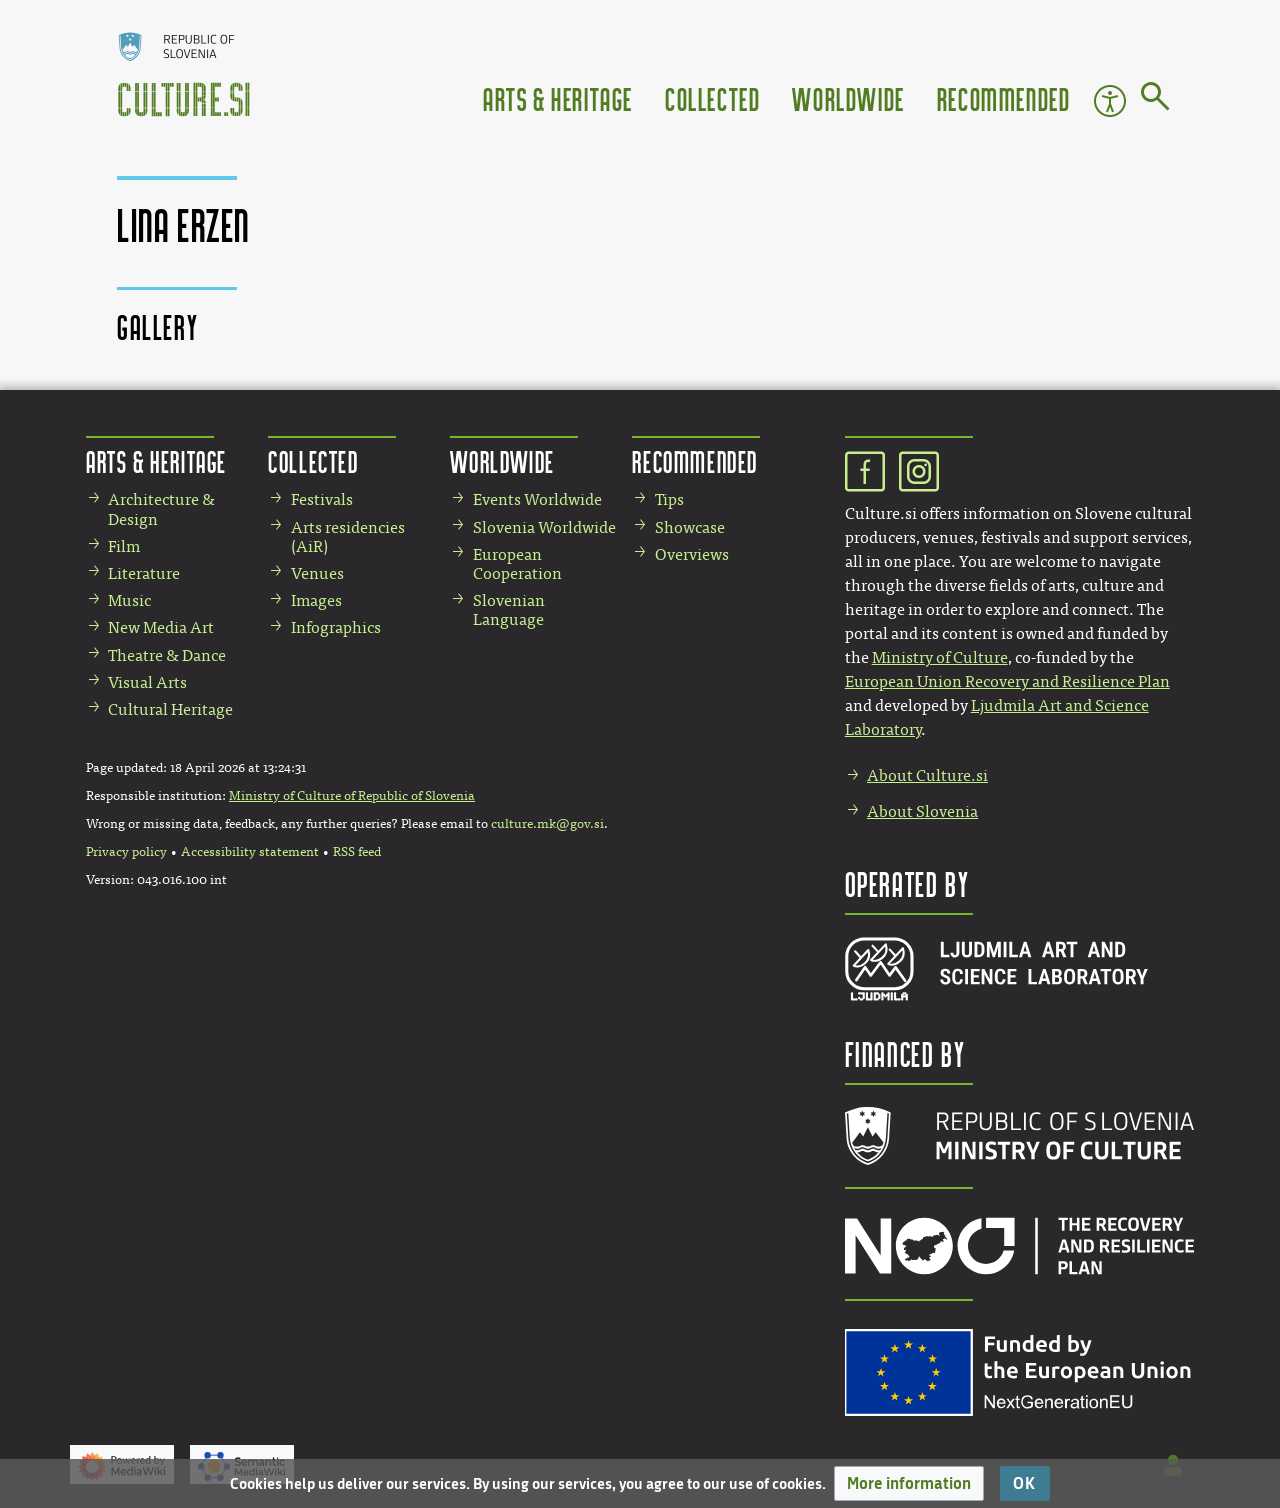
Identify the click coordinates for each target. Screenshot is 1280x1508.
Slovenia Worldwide (544, 527)
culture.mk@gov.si (547, 824)
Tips (669, 499)
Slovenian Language (509, 610)
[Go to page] (1155, 100)
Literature (144, 573)
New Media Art (161, 627)
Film (124, 546)
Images (316, 600)
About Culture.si (927, 775)
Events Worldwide (537, 499)
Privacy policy (126, 852)
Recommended (1004, 98)
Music (129, 600)
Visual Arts (147, 682)
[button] (909, 1483)
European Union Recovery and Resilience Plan (1007, 681)
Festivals (322, 499)
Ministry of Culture (940, 657)
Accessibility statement (250, 852)
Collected (712, 98)
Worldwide (848, 98)
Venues (317, 573)
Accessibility (1110, 101)
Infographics (336, 627)
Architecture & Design (161, 509)
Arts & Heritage (558, 98)
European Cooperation (517, 564)
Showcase (690, 527)
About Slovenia (922, 811)
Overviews (692, 554)
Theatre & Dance (167, 655)
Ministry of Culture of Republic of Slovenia (352, 796)
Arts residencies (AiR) (348, 537)
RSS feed (357, 852)
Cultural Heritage (170, 709)
